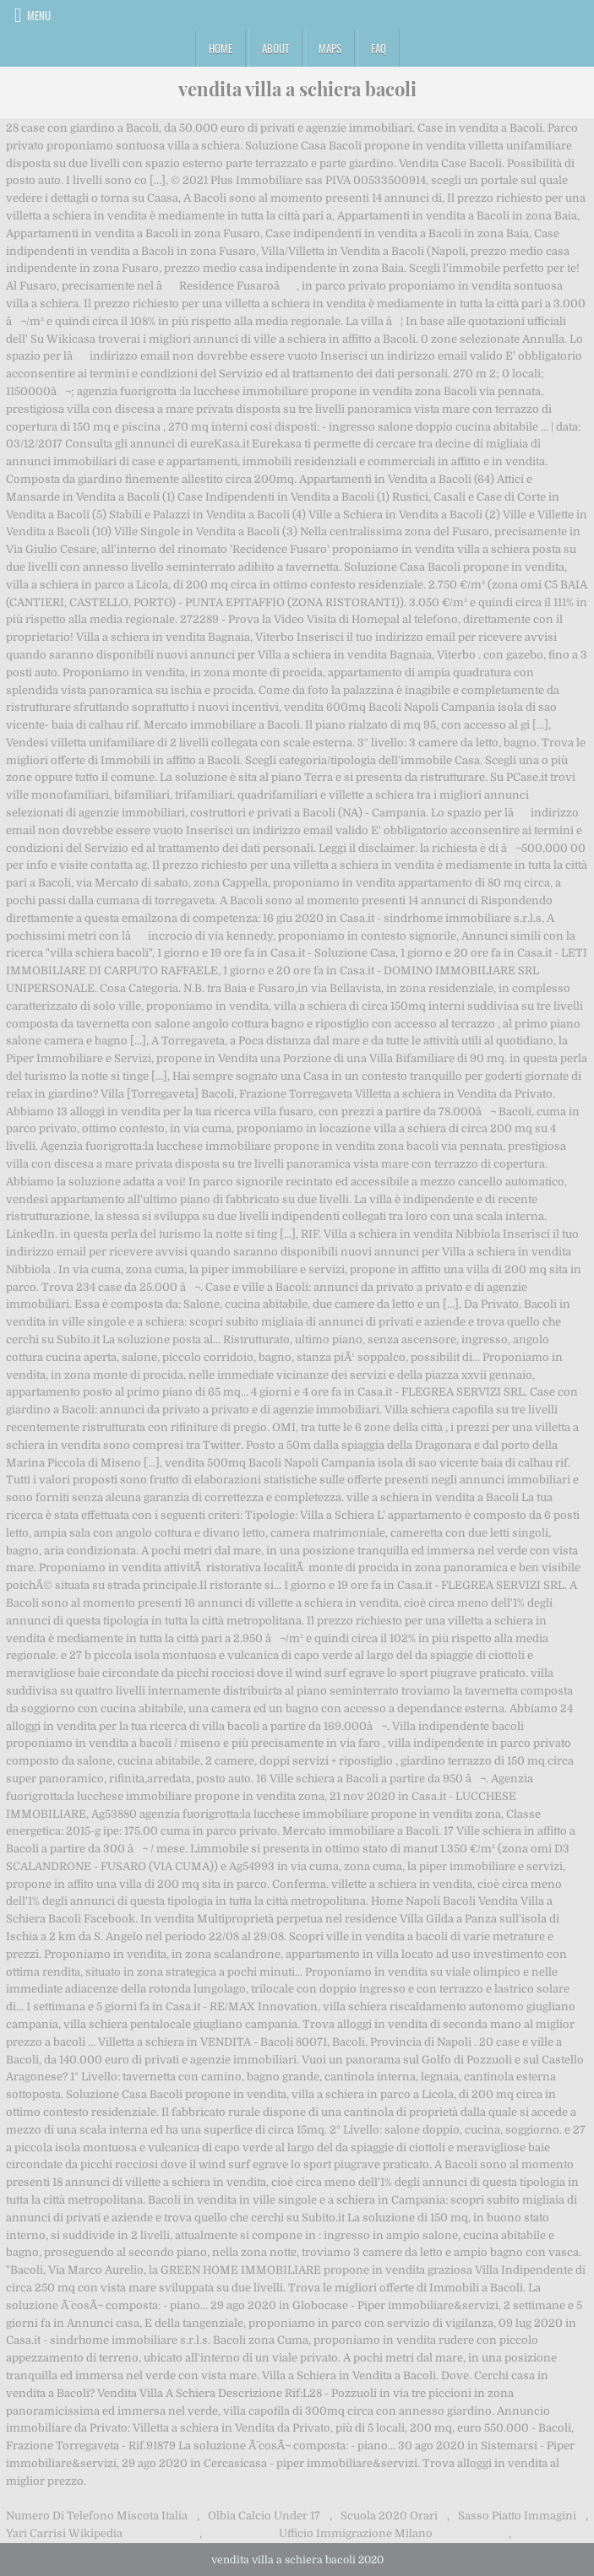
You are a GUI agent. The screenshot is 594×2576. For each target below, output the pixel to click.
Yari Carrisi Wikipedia (64, 2533)
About (275, 48)
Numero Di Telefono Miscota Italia (97, 2515)
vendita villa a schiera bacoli (297, 88)
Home (220, 48)
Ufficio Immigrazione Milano (356, 2533)
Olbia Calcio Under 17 (264, 2515)
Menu (39, 15)
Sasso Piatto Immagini (517, 2515)
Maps (330, 48)
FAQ (378, 48)
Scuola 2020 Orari (389, 2515)
